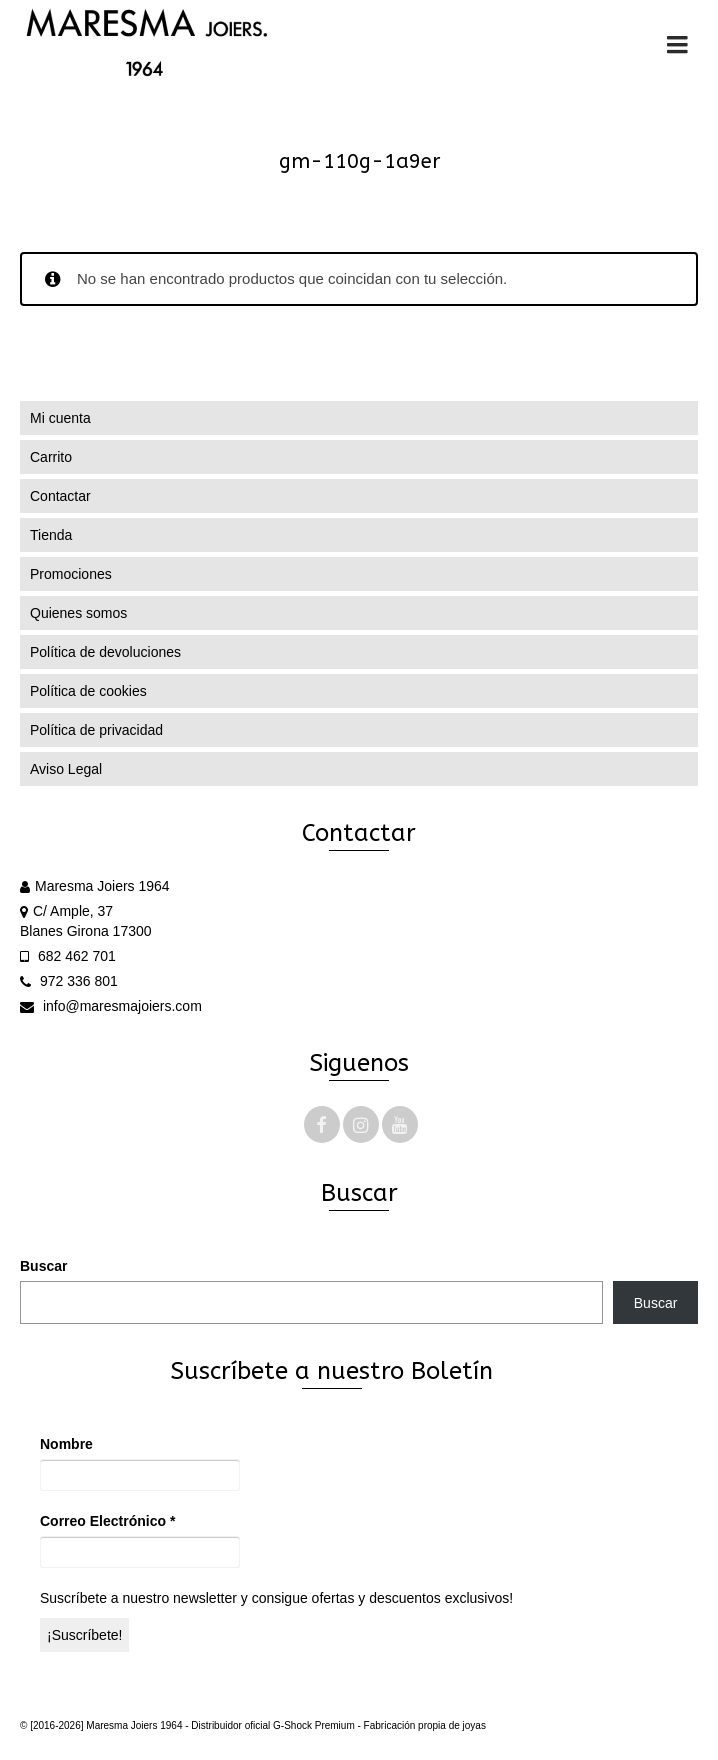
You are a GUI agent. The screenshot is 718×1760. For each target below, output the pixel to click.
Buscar (43, 1266)
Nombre (66, 1444)
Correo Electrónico (107, 1521)
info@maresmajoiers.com (111, 1006)
